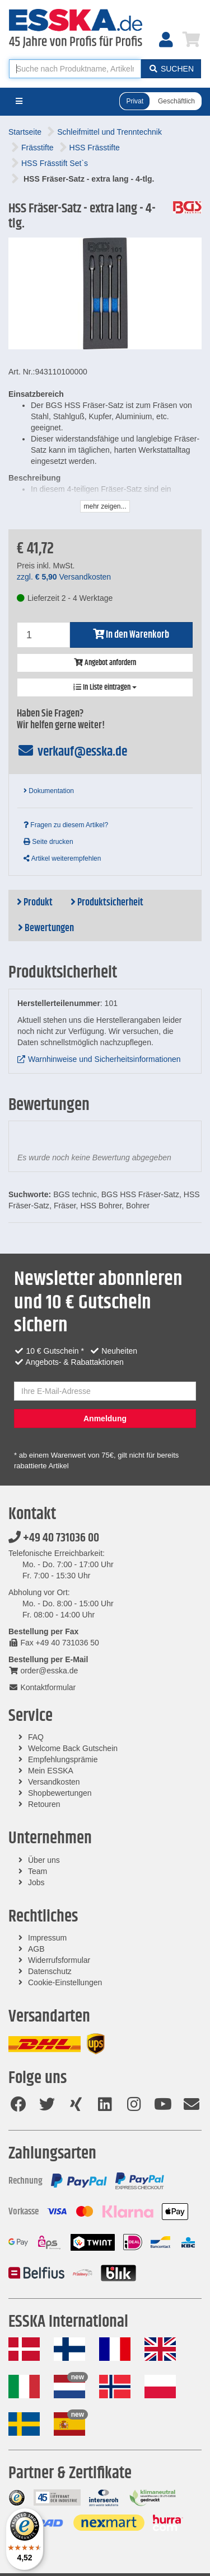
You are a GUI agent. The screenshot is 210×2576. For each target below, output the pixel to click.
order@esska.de (43, 1670)
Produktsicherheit (107, 902)
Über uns (44, 1860)
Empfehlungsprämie (63, 1759)
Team (37, 1871)
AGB (36, 1948)
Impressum (47, 1937)
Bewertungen (46, 928)
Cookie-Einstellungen (65, 1982)
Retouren (44, 1804)
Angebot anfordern (105, 663)
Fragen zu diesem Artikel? (66, 825)
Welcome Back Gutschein (73, 1748)
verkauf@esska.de (72, 752)
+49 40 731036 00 (53, 1538)
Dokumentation (49, 791)
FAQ (36, 1737)
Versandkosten (54, 1781)
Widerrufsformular (59, 1960)
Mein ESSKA (50, 1770)
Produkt (35, 902)
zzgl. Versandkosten (64, 576)
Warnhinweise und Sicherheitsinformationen (104, 1059)
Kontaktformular (42, 1687)
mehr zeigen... (104, 506)
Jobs (36, 1882)
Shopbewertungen (60, 1793)
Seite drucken (48, 842)
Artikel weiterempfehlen (62, 858)
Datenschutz (50, 1971)
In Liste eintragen (105, 687)
